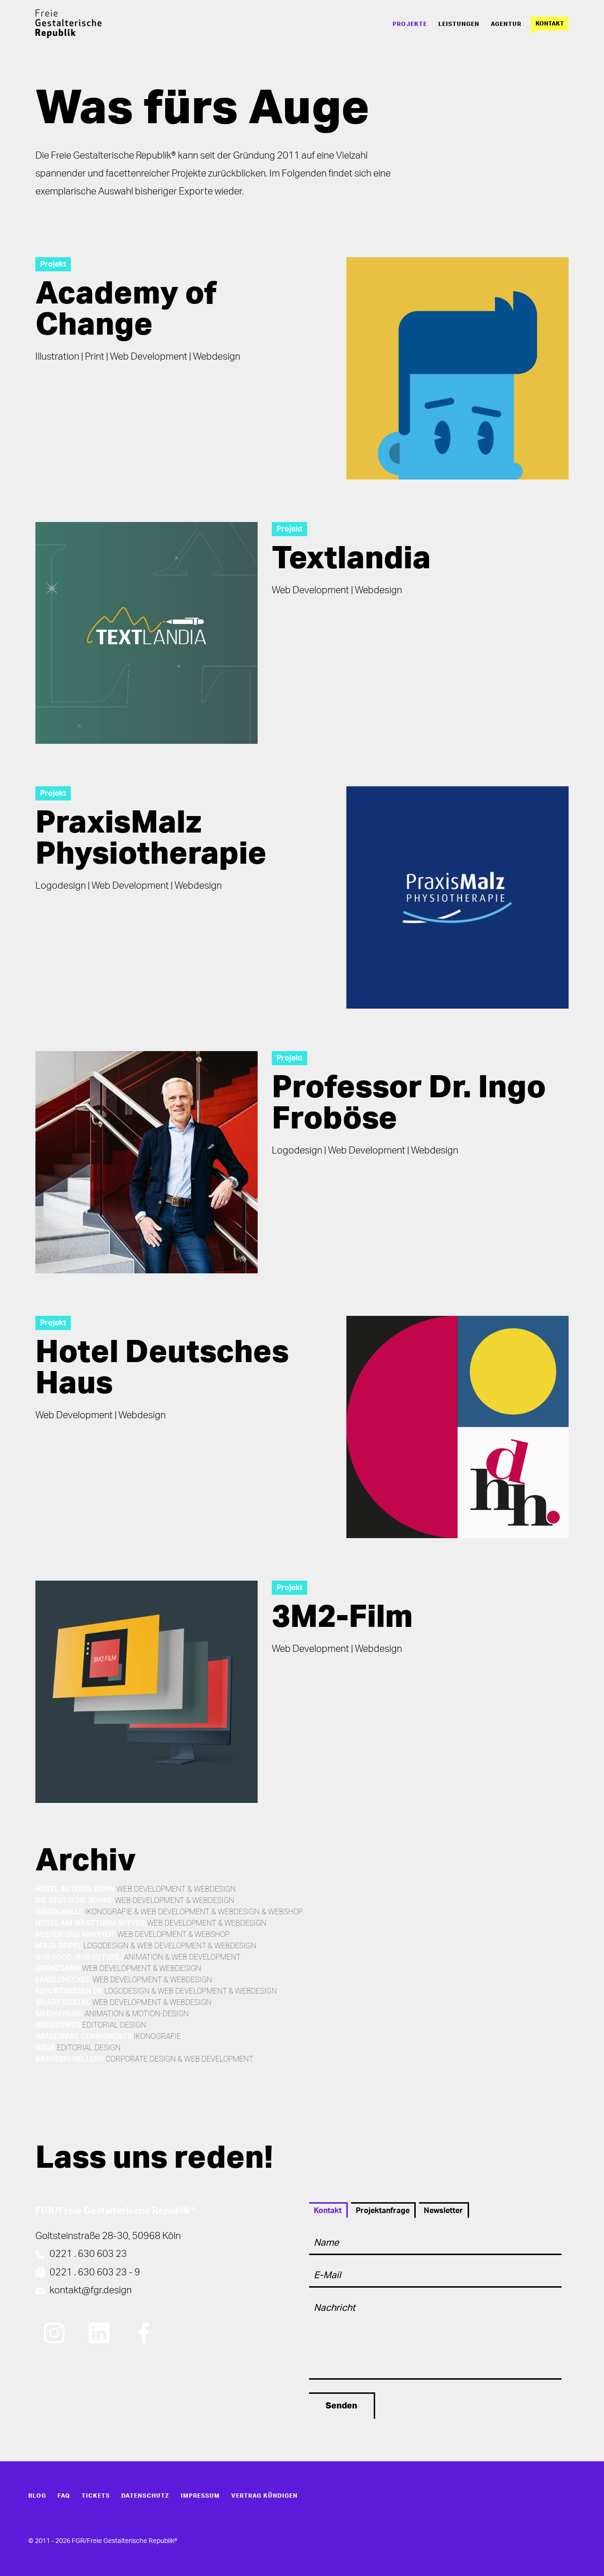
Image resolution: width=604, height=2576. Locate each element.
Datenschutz (145, 2496)
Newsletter (443, 2210)
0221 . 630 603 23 (88, 2254)
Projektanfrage (383, 2210)
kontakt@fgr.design (91, 2290)
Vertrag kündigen (264, 2496)
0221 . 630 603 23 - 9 (95, 2272)
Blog (37, 2496)
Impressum (200, 2496)
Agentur (506, 24)
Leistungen (458, 24)
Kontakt (550, 23)
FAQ (64, 2496)
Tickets (96, 2496)
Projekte (410, 24)
